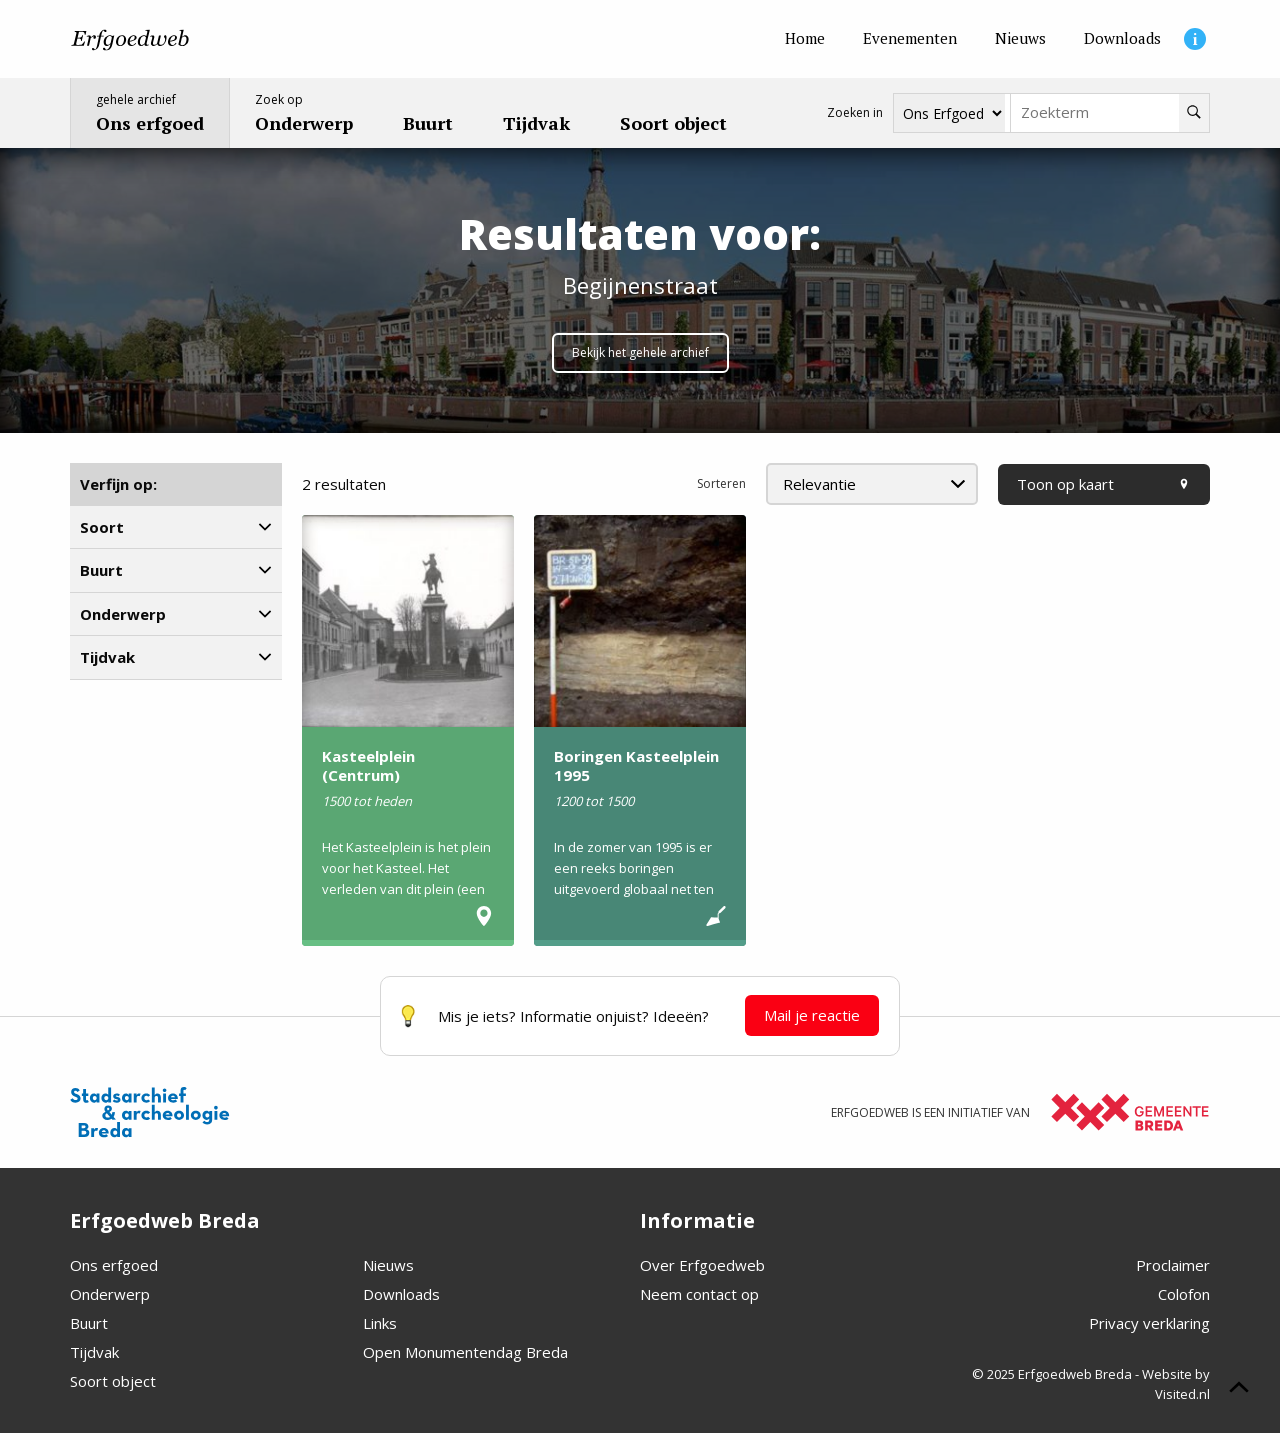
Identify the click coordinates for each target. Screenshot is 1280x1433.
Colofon (1184, 1294)
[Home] (805, 39)
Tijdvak (94, 1352)
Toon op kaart (1104, 484)
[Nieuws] (1020, 39)
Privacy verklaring (1149, 1323)
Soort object (113, 1381)
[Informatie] (1195, 39)
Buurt (89, 1323)
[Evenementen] (910, 39)
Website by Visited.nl (1176, 1384)
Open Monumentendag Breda (465, 1352)
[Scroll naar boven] (1239, 1390)
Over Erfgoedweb (702, 1265)
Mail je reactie (812, 1015)
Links (380, 1323)
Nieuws (388, 1265)
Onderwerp (110, 1294)
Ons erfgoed (114, 1265)
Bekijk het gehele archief (640, 352)
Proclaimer (1173, 1265)
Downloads (401, 1294)
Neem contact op (699, 1294)
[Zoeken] (1194, 113)
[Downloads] (1122, 39)
